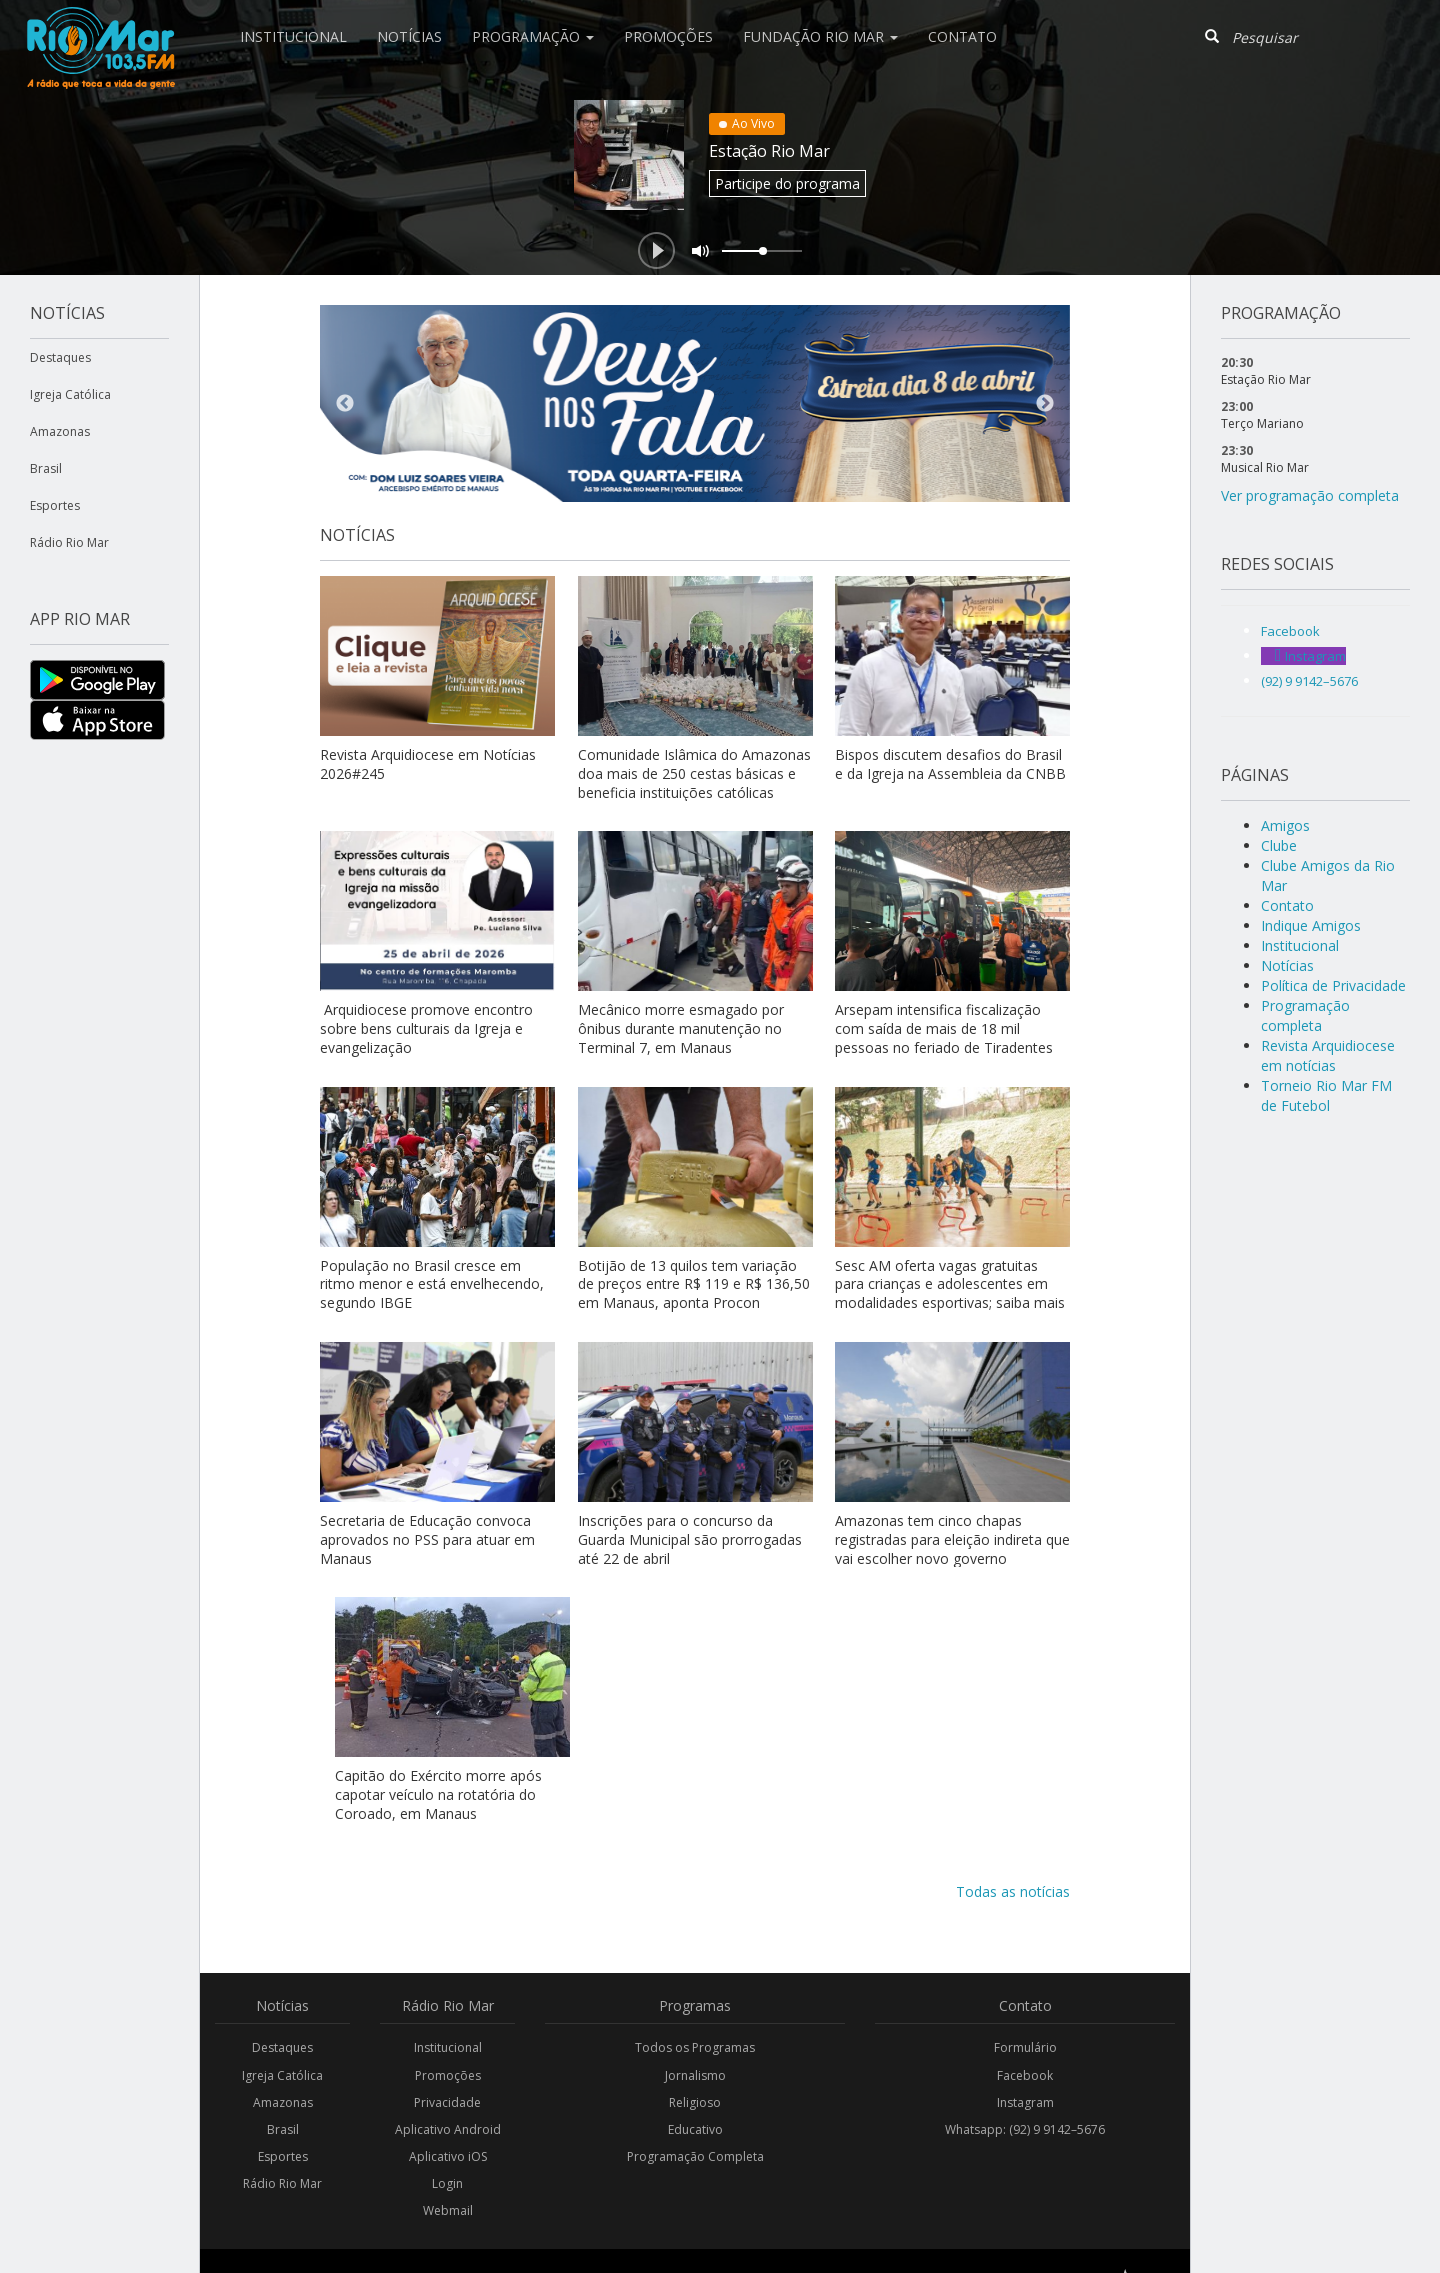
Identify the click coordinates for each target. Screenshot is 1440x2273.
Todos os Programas (695, 2047)
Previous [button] (345, 404)
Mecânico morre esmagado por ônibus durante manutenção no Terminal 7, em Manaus (681, 1028)
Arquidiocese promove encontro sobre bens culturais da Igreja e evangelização (426, 1028)
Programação (533, 36)
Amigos (1285, 825)
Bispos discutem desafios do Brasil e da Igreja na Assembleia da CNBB (950, 764)
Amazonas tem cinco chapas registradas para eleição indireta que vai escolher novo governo (952, 1539)
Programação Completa (695, 2156)
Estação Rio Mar (769, 151)
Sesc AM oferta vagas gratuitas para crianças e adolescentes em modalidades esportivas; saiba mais (950, 1284)
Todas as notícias (1013, 1891)
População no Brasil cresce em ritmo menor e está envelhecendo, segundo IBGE (432, 1284)
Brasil (46, 468)
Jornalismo (695, 2075)
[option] (695, 403)
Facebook (1025, 2075)
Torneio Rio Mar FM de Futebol (1326, 1095)
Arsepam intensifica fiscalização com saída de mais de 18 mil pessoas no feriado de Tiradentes (944, 1028)
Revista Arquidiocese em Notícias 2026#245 (428, 764)
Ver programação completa (1310, 495)
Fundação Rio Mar (820, 36)
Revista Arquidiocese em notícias (1328, 1055)
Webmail (448, 2210)
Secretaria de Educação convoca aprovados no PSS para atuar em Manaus (427, 1539)
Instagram (1025, 2102)
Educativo (695, 2129)
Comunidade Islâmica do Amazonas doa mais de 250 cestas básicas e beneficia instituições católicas (694, 773)
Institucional (293, 36)
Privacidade (447, 2102)
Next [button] (1045, 404)
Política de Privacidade (1333, 985)
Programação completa (1305, 1015)
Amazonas (60, 431)
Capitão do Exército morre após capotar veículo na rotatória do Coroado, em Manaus (438, 1794)
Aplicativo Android (448, 2129)
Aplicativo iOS (448, 2156)
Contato (962, 36)
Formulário (1025, 2047)
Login (447, 2183)
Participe (787, 183)
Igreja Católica (70, 394)
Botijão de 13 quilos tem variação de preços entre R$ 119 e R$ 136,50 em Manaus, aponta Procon (694, 1284)
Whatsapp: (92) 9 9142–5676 (1025, 2129)
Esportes (55, 505)
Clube (1279, 845)
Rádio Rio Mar (69, 542)
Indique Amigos (1311, 925)
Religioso (695, 2102)
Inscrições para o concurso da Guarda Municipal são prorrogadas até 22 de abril (690, 1539)
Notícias (409, 36)
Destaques (60, 357)
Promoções (668, 36)
